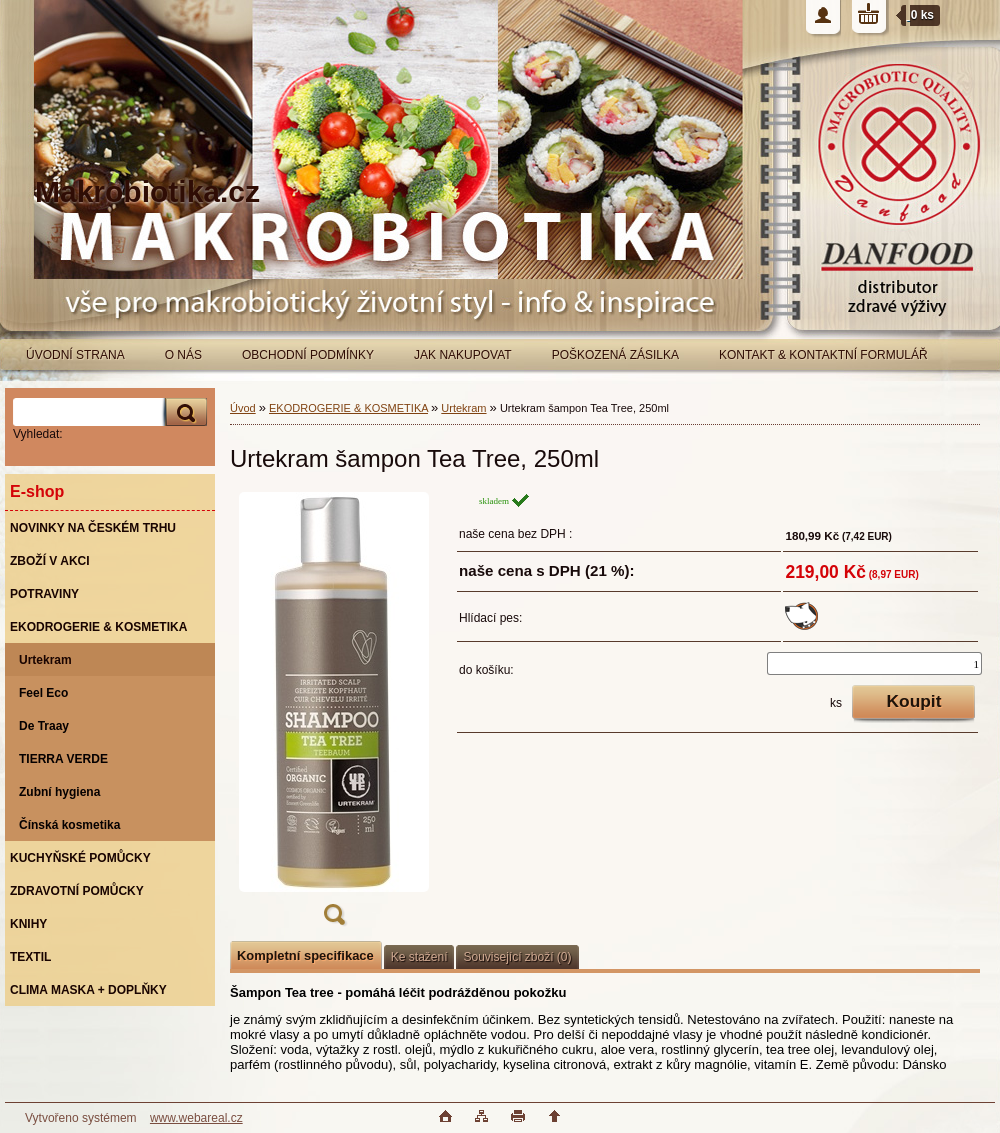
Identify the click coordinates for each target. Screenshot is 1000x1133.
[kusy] (874, 663)
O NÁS (183, 355)
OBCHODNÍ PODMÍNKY (308, 355)
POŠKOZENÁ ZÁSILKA (615, 355)
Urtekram (463, 408)
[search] (183, 412)
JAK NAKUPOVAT (463, 355)
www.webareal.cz (196, 1118)
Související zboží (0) (517, 957)
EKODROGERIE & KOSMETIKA (348, 408)
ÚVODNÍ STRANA (75, 355)
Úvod (243, 408)
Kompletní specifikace (305, 955)
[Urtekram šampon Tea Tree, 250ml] (334, 715)
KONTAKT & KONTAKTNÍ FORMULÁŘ (823, 355)
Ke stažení (419, 957)
